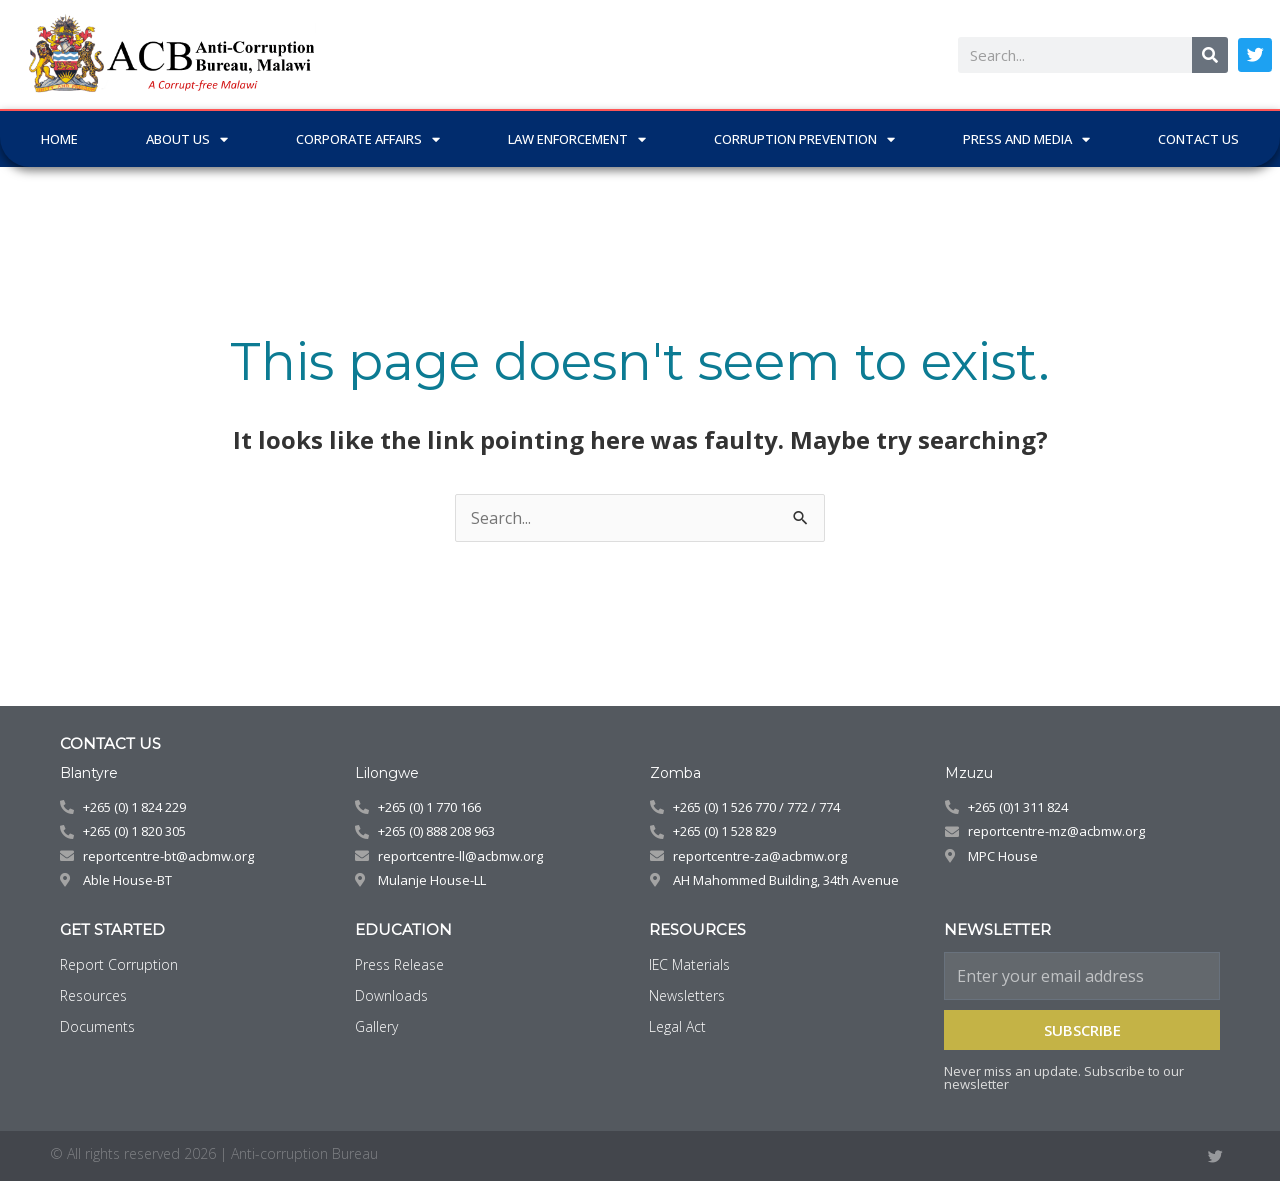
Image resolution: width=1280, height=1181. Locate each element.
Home (59, 139)
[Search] (1210, 55)
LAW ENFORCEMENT (577, 139)
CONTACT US (1198, 139)
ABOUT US (187, 139)
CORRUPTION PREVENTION (804, 139)
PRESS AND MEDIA (1026, 139)
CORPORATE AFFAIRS (368, 139)
